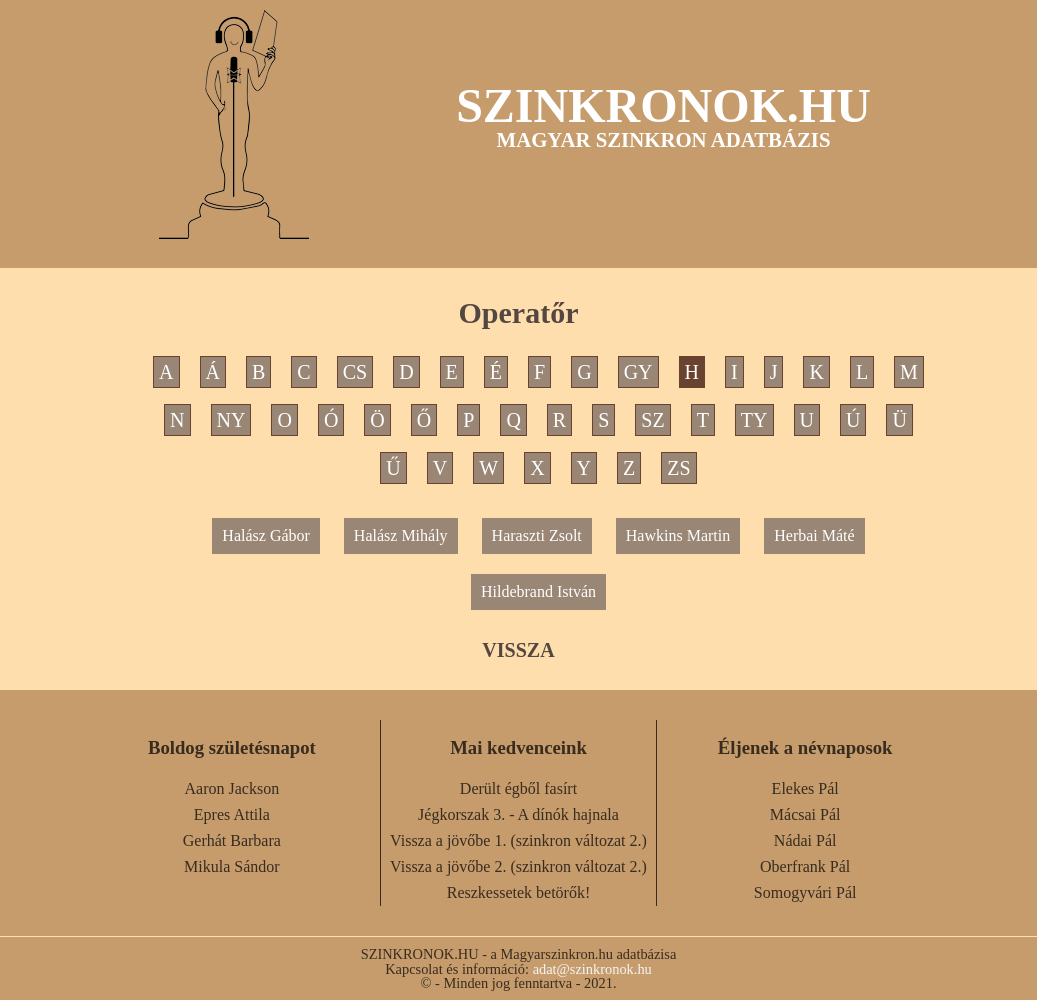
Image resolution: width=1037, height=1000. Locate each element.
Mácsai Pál (805, 814)
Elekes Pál (805, 788)
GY (638, 372)
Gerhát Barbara (232, 840)
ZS (678, 468)
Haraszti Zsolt (537, 535)
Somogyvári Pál (805, 892)
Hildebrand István (538, 591)
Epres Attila (232, 814)
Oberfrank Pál (805, 866)
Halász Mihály (401, 535)
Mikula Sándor (232, 866)
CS (355, 372)
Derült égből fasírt (518, 788)
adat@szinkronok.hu (592, 969)
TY (754, 420)
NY (231, 420)
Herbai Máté (814, 535)
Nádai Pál (805, 840)
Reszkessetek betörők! (519, 892)
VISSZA (518, 650)
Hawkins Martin (678, 535)
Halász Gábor (266, 535)
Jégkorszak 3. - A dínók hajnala (518, 814)
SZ (652, 420)
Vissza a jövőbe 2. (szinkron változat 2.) (518, 866)
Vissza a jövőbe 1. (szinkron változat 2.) (518, 840)
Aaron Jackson (232, 788)
